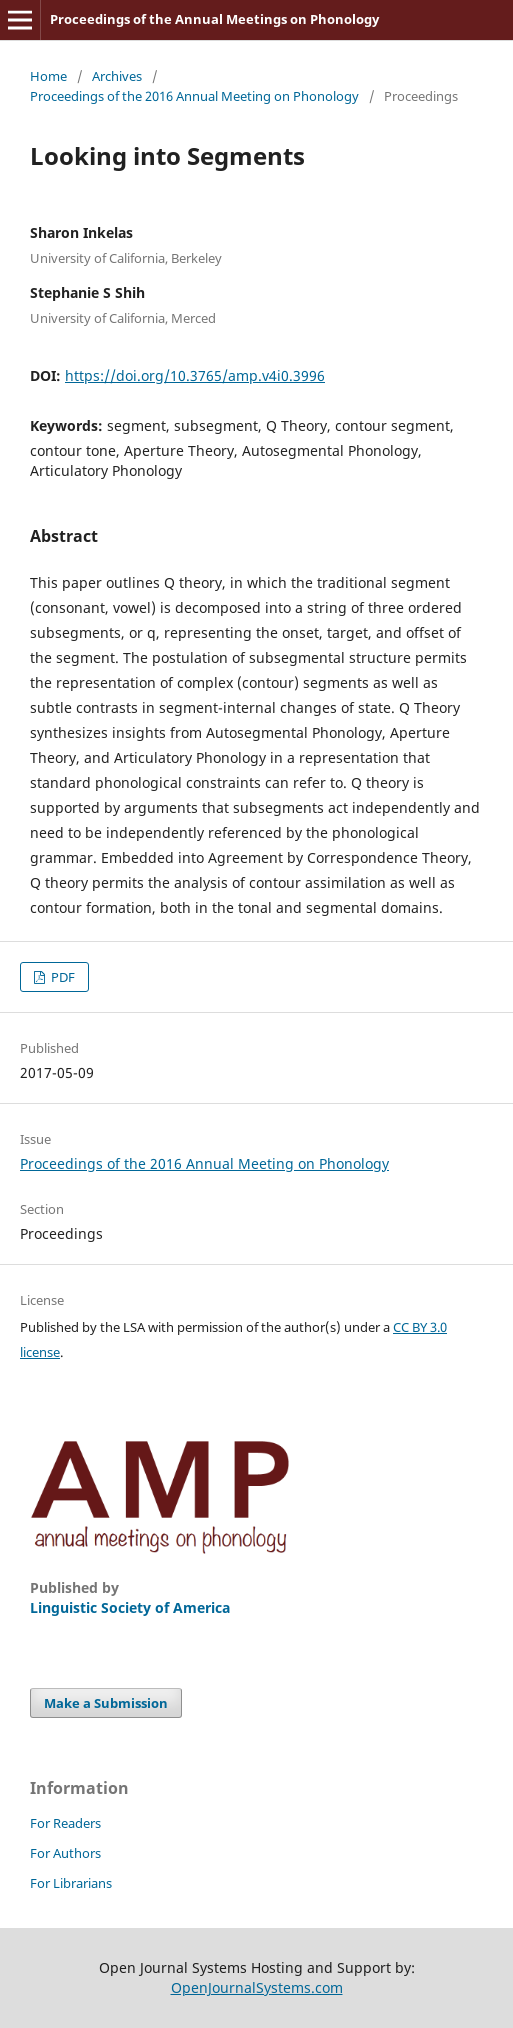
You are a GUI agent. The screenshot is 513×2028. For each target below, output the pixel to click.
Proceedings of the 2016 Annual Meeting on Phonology (194, 96)
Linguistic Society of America (130, 1607)
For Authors (65, 1853)
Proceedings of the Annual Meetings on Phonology (214, 19)
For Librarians (71, 1883)
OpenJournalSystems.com (257, 1987)
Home (48, 76)
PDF (61, 977)
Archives (117, 76)
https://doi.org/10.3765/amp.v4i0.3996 (195, 375)
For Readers (65, 1823)
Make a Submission (106, 1703)
